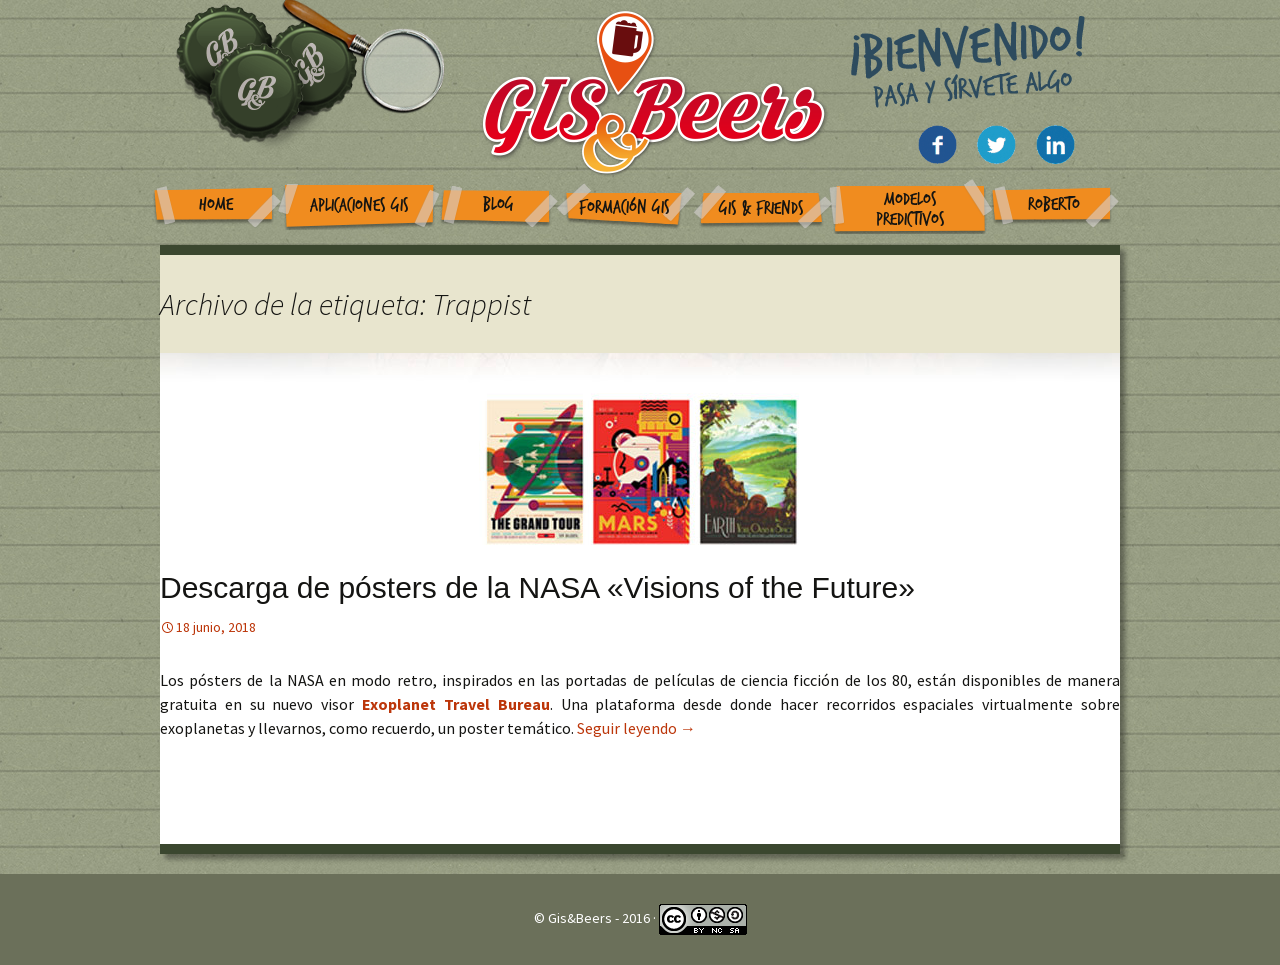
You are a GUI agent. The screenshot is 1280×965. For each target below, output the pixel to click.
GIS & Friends (761, 208)
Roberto (1054, 204)
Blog (498, 204)
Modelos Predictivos (910, 209)
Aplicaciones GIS (359, 205)
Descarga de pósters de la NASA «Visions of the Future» (537, 587)
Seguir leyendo (636, 728)
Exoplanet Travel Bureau (456, 704)
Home (216, 204)
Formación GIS (624, 207)
